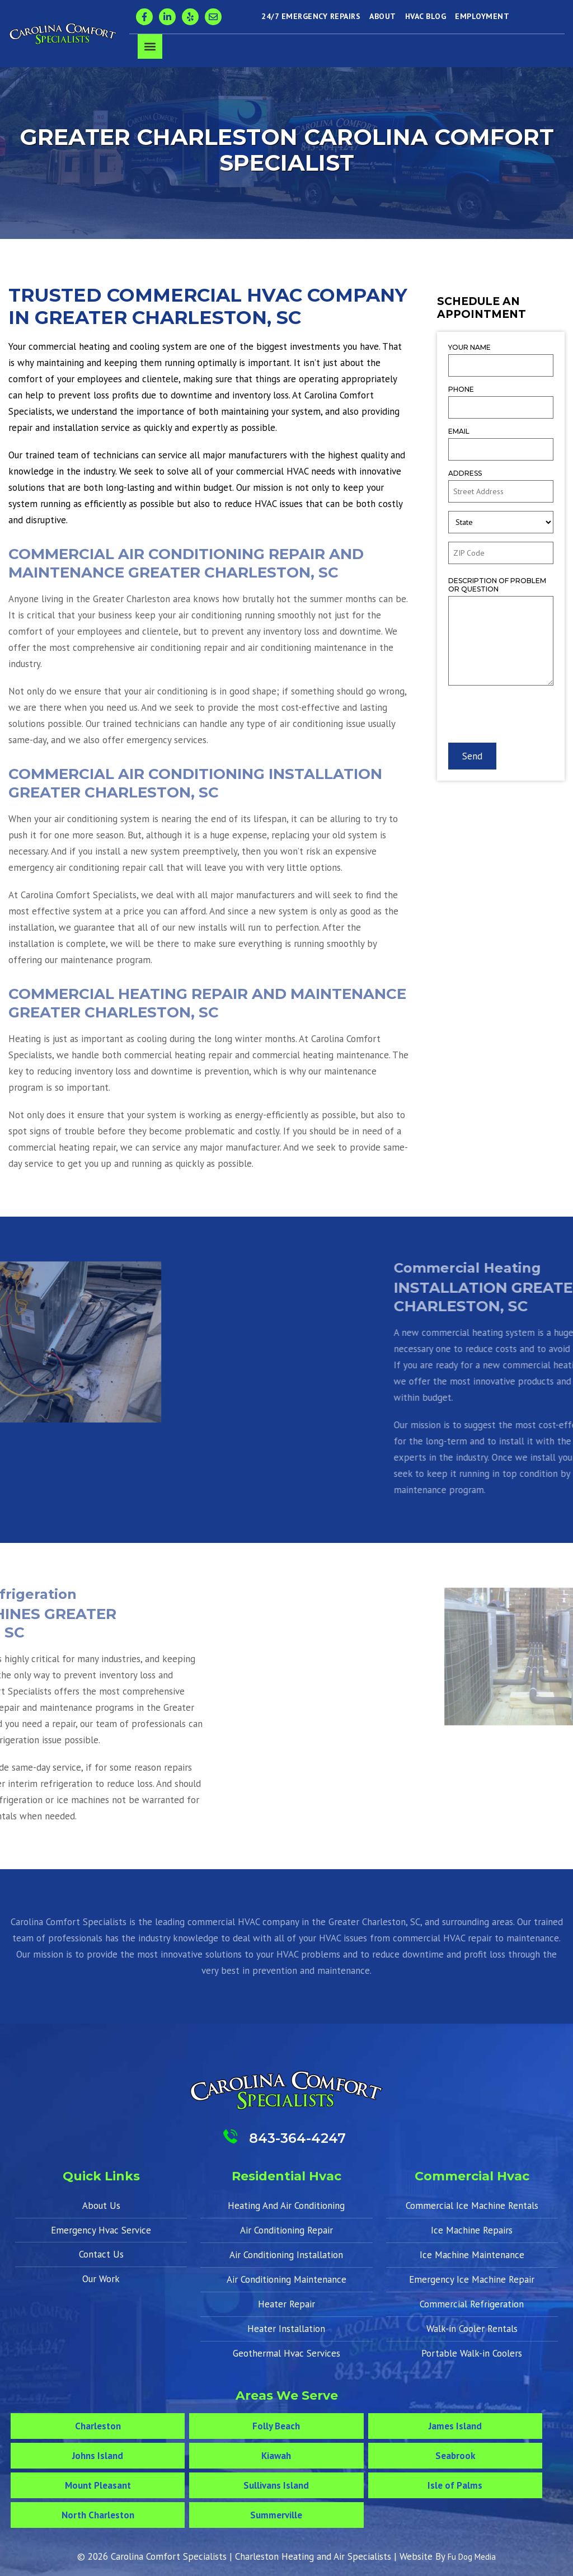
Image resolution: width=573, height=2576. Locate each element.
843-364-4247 (297, 2138)
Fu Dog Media (472, 2556)
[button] (150, 46)
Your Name (469, 347)
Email (458, 431)
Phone (461, 389)
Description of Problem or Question (497, 584)
